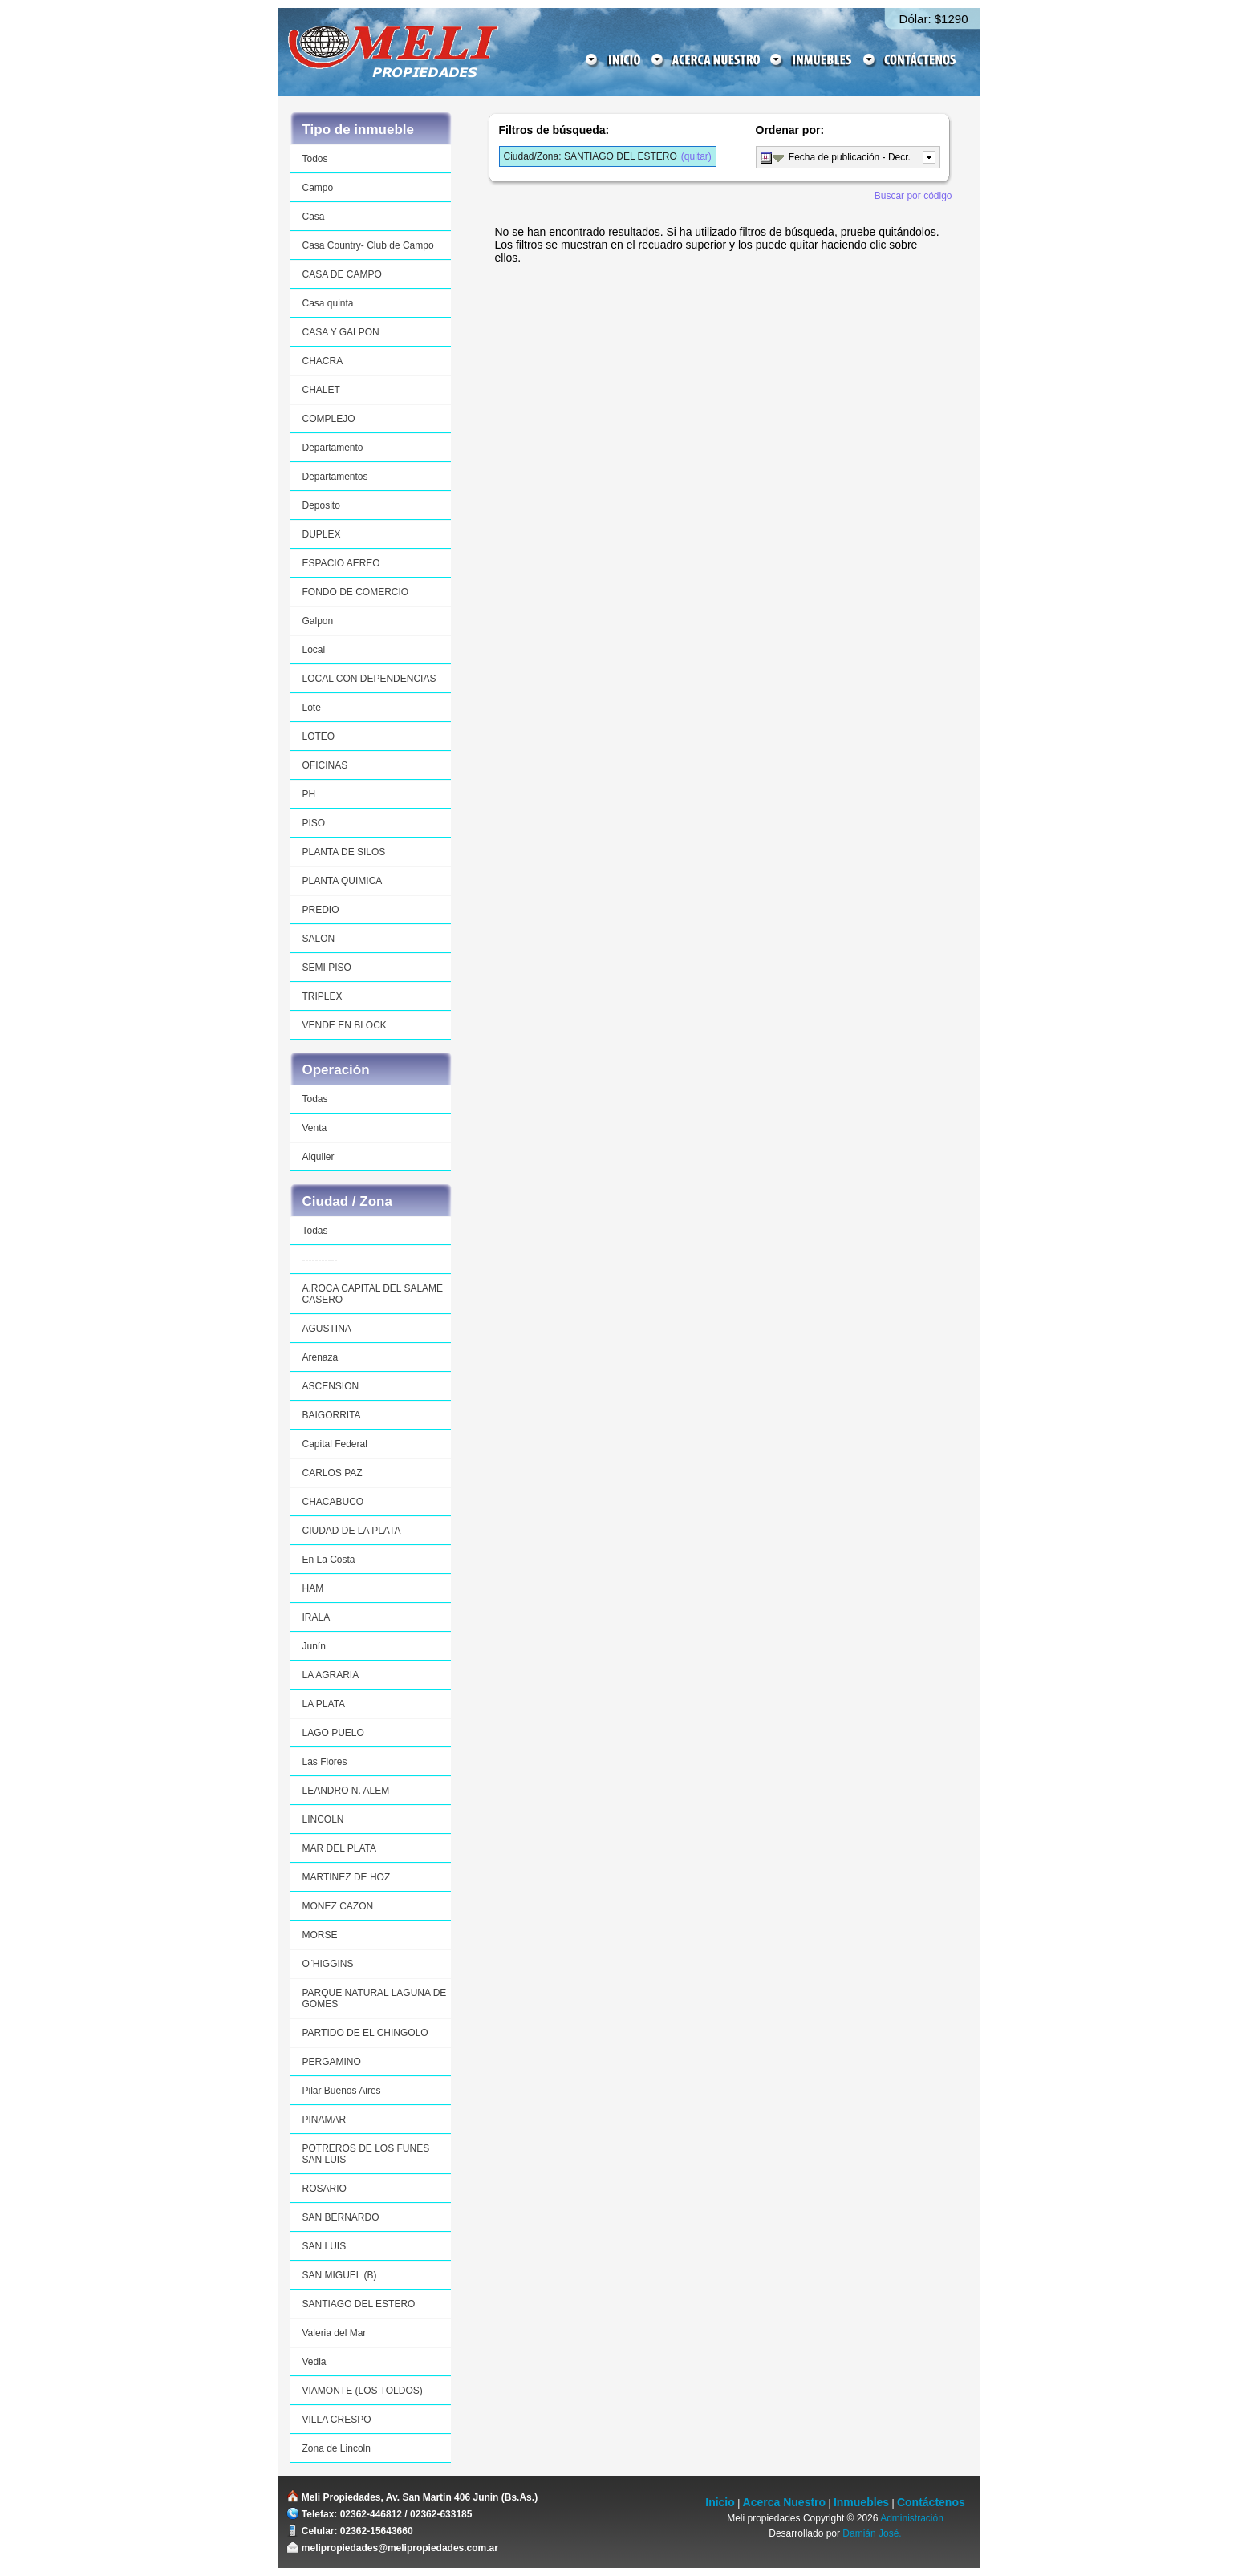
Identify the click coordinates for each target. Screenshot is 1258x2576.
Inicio (720, 2502)
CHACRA (322, 361)
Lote (311, 707)
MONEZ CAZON (338, 1906)
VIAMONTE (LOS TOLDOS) (362, 2390)
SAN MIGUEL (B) (339, 2275)
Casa (313, 216)
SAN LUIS (324, 2246)
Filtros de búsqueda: (554, 130)
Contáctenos (931, 2502)
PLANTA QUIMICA (342, 880)
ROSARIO (324, 2188)
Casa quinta (328, 303)
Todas (315, 1099)
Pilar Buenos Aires (341, 2090)
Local (314, 649)
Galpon (318, 621)
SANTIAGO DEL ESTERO (359, 2304)
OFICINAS (325, 765)
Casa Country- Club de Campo (368, 245)
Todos (315, 158)
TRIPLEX (322, 996)
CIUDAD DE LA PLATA (351, 1530)
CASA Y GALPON (340, 332)
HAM (313, 1588)
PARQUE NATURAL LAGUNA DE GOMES (374, 1998)
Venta (314, 1128)
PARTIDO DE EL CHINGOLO (365, 2032)
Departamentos (335, 476)
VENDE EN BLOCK (344, 1025)
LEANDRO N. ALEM (346, 1790)
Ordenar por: (790, 130)
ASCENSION (330, 1386)
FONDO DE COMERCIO (355, 592)
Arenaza (320, 1357)
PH (309, 794)
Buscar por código (913, 195)
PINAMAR (324, 2119)
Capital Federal (334, 1444)
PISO (314, 823)
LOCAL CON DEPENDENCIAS (369, 678)
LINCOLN (323, 1819)
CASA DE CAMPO (342, 274)
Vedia (314, 2361)
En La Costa (328, 1559)
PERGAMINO (331, 2061)
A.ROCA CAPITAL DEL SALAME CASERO (373, 1294)
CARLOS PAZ (332, 1473)
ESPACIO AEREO (341, 563)
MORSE (320, 1935)
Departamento (332, 447)
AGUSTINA (326, 1328)
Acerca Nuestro (784, 2502)
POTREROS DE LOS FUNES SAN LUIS (366, 2154)
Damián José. (871, 2533)
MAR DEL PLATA (339, 1848)
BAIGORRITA (331, 1415)
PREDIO (320, 909)
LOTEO (318, 736)
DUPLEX (321, 534)
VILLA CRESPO (336, 2419)
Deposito (321, 505)
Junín (314, 1646)
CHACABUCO (333, 1501)
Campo (318, 187)
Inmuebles (861, 2502)
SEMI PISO (326, 967)
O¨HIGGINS (328, 1964)
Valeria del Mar (334, 2333)
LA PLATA (324, 1704)
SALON (318, 938)
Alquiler (318, 1156)
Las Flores (324, 1761)
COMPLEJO (328, 418)
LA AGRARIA (330, 1675)
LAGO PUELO (333, 1732)
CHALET (321, 390)
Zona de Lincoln (336, 2448)
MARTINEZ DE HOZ (346, 1877)
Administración (912, 2518)
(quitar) (608, 156)
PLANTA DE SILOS (344, 852)
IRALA (316, 1617)
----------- (320, 1259)
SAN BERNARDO (340, 2217)
